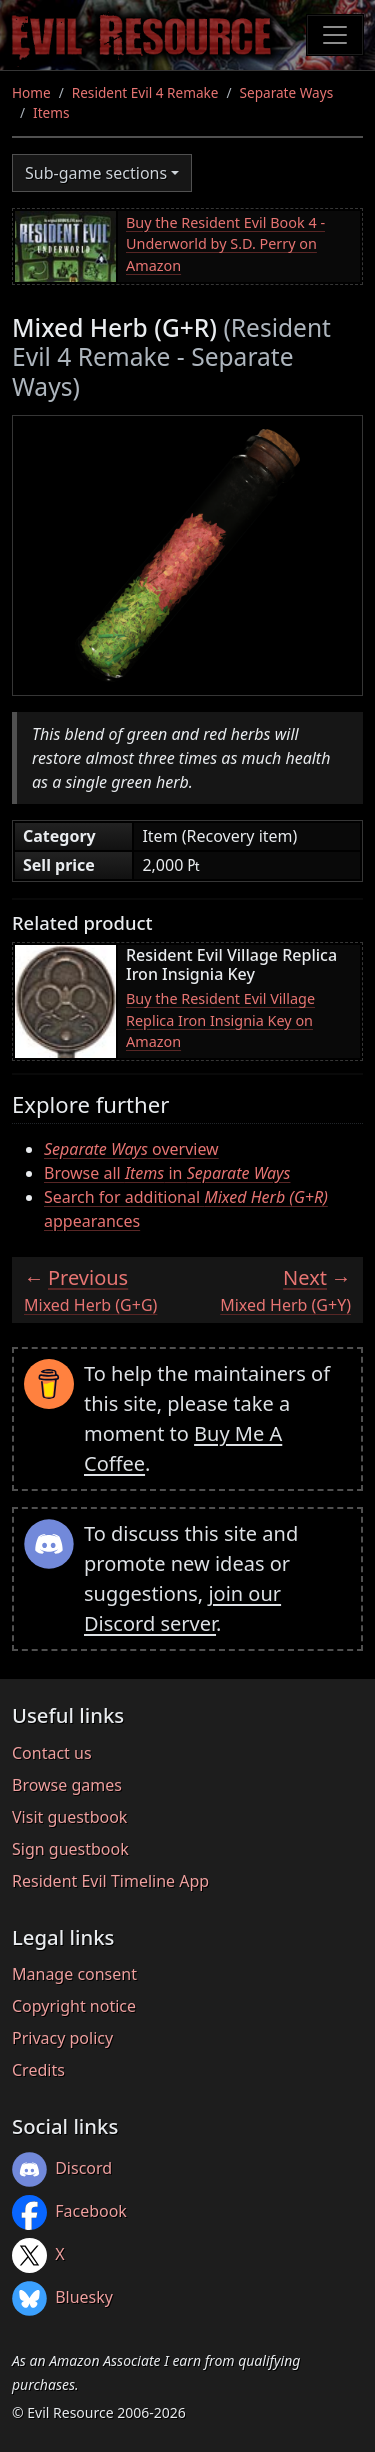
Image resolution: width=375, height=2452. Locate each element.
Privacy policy (62, 2038)
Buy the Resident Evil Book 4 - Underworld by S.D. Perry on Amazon (225, 244)
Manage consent (74, 1974)
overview (131, 1149)
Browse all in (167, 1173)
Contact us (52, 1753)
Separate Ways (287, 92)
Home (31, 92)
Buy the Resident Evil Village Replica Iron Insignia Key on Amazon (220, 1020)
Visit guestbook (69, 1817)
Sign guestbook (70, 1849)
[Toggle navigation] (335, 35)
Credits (38, 2070)
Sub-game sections (96, 173)
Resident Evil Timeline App (110, 1881)
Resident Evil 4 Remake (145, 92)
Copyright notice (74, 2006)
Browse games (67, 1785)
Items (51, 112)
